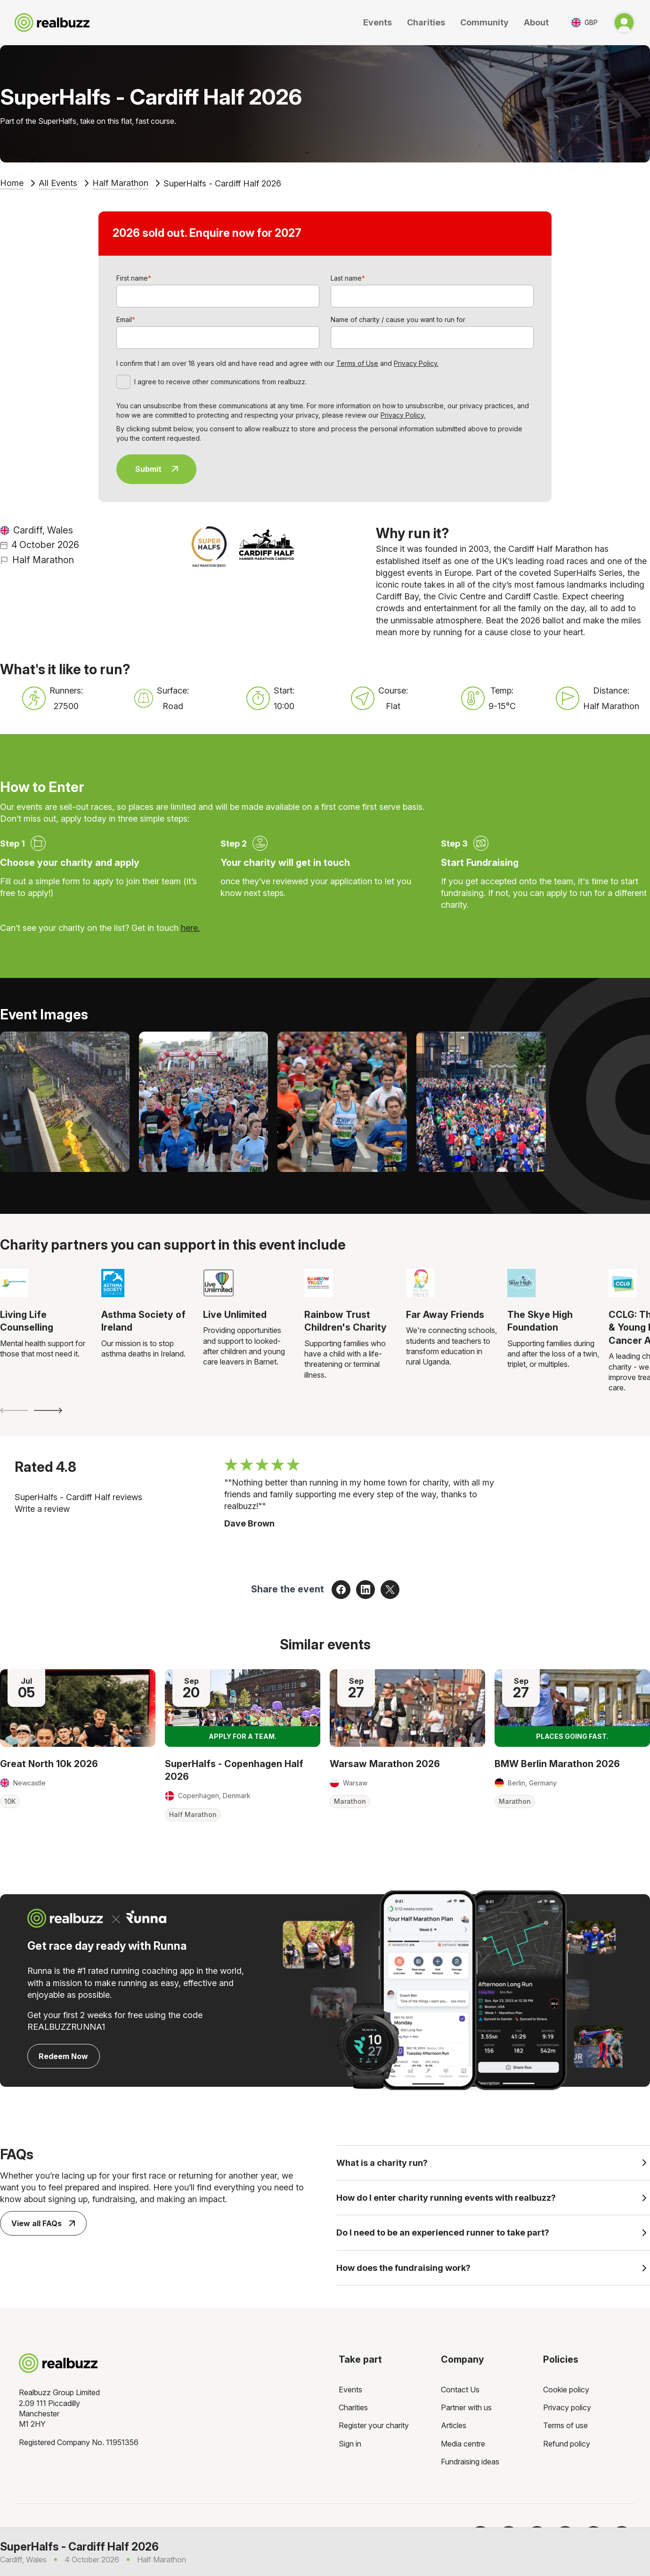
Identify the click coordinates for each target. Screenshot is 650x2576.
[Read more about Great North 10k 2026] (77, 1708)
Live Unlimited (235, 1314)
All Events (58, 183)
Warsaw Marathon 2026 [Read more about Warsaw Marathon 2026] (385, 1763)
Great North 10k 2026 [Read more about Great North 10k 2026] (49, 1763)
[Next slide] (48, 1410)
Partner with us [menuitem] (466, 2411)
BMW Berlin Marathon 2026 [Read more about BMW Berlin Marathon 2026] (557, 1763)
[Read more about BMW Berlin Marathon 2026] (572, 1708)
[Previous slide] (14, 1410)
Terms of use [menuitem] (565, 2429)
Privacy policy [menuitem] (567, 2411)
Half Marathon (120, 183)
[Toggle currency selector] (584, 22)
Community (484, 22)
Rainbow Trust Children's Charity (345, 1321)
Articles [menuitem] (453, 2429)
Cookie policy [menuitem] (566, 2393)
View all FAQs (43, 2223)
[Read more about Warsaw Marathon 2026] (407, 1708)
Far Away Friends (445, 1314)
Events (377, 22)
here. (190, 928)
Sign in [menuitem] (350, 2447)
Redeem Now (63, 2056)
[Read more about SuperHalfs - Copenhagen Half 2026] (242, 1708)
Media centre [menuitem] (463, 2447)
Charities (426, 22)
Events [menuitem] (350, 2393)
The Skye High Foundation (540, 1321)
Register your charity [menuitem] (374, 2429)
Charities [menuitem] (353, 2411)
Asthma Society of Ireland (143, 1321)
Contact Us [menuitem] (460, 2393)
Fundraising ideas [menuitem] (470, 2466)
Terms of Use (357, 363)
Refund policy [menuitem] (566, 2447)
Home (12, 183)
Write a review (42, 1509)
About (536, 22)
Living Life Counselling (26, 1321)
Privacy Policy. (416, 363)
